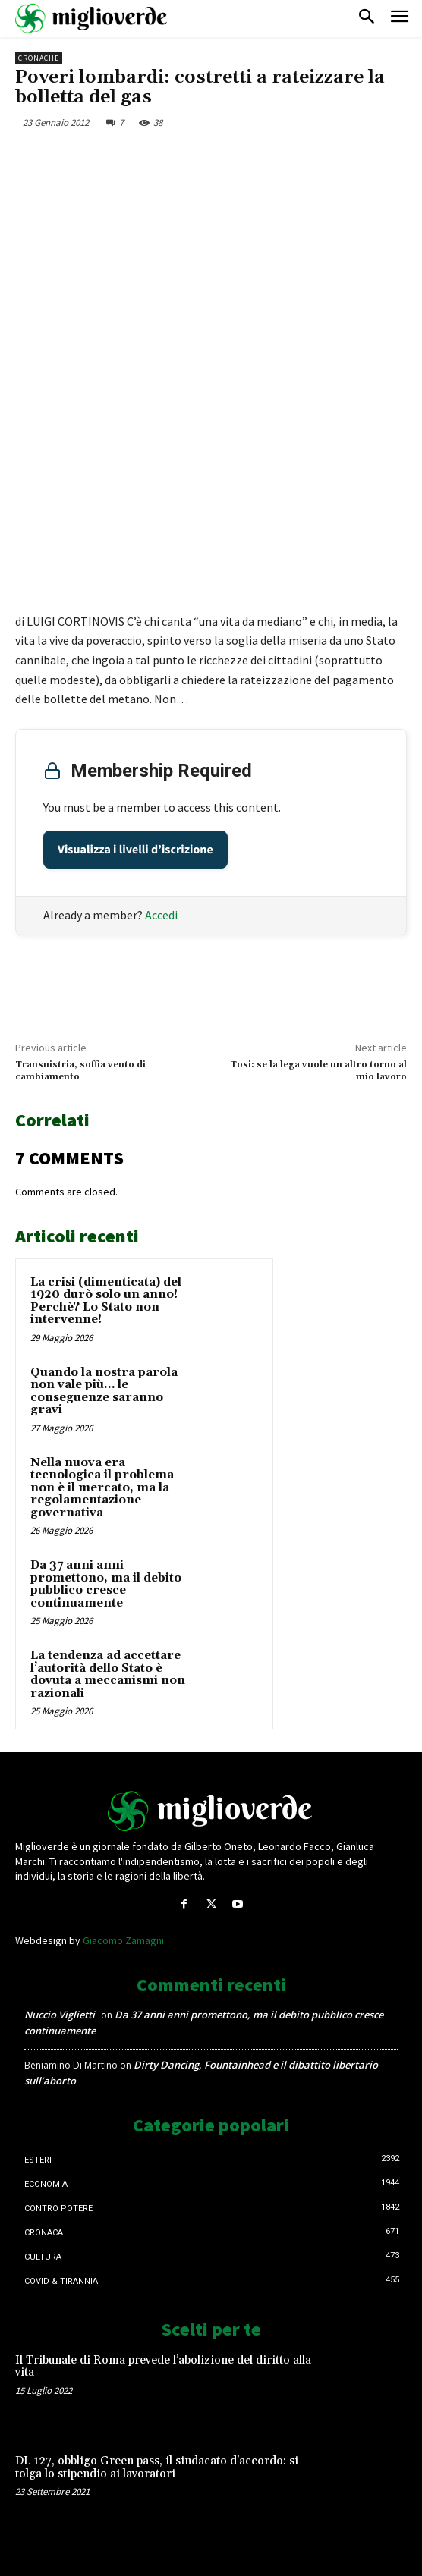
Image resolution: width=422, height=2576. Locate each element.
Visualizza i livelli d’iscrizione (135, 849)
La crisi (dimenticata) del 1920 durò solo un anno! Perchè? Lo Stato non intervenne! (105, 1301)
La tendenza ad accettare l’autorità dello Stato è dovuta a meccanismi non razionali (107, 1674)
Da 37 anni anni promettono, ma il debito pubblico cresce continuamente (105, 1584)
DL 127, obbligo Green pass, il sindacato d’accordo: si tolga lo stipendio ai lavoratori (156, 2467)
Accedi (161, 914)
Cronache (38, 58)
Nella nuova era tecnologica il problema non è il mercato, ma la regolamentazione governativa (102, 1488)
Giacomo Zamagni (123, 1940)
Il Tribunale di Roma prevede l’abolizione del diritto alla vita (163, 2366)
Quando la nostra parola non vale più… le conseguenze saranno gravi (104, 1391)
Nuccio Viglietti (59, 2015)
